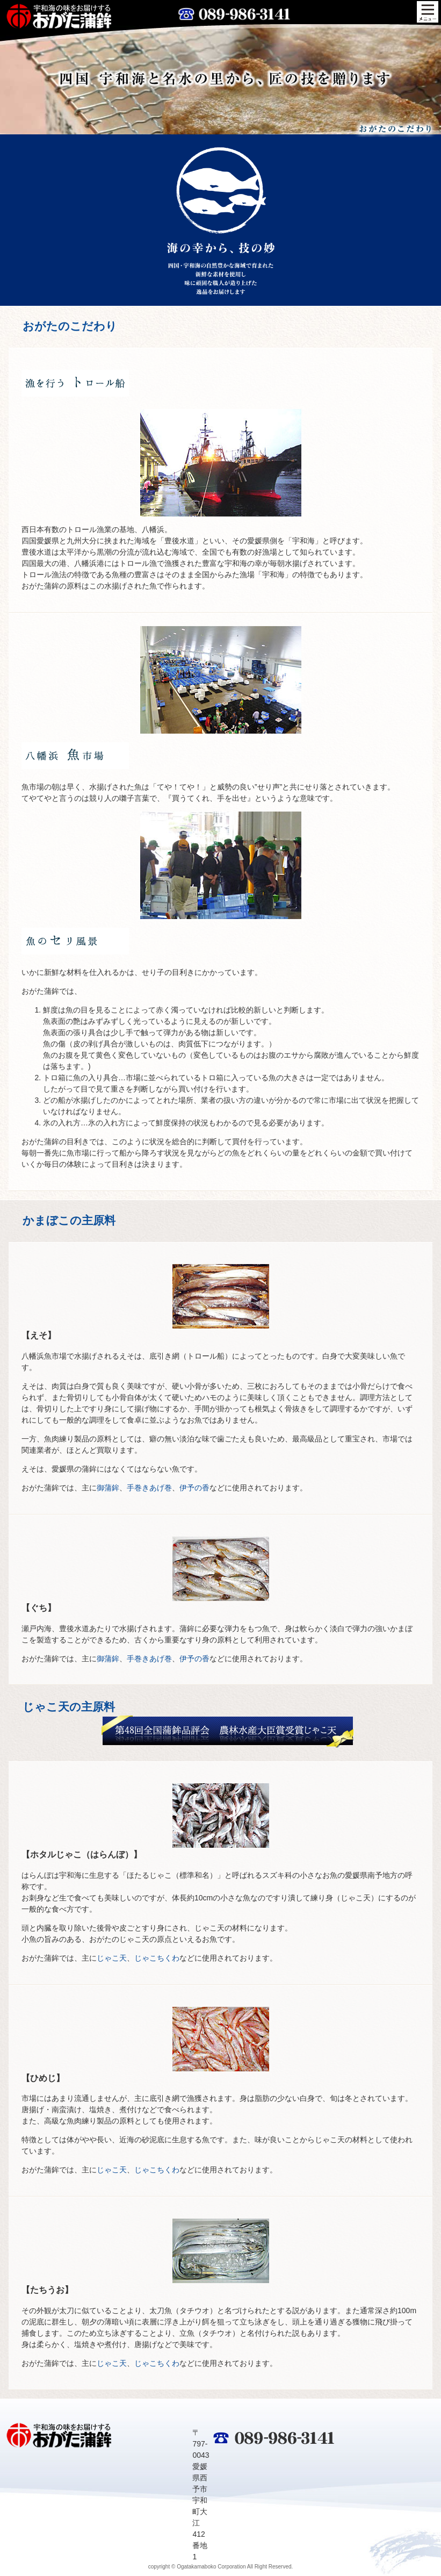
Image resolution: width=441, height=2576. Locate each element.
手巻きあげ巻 (149, 1487)
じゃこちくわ (156, 1958)
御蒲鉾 (108, 1487)
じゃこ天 (112, 1958)
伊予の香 (194, 1487)
